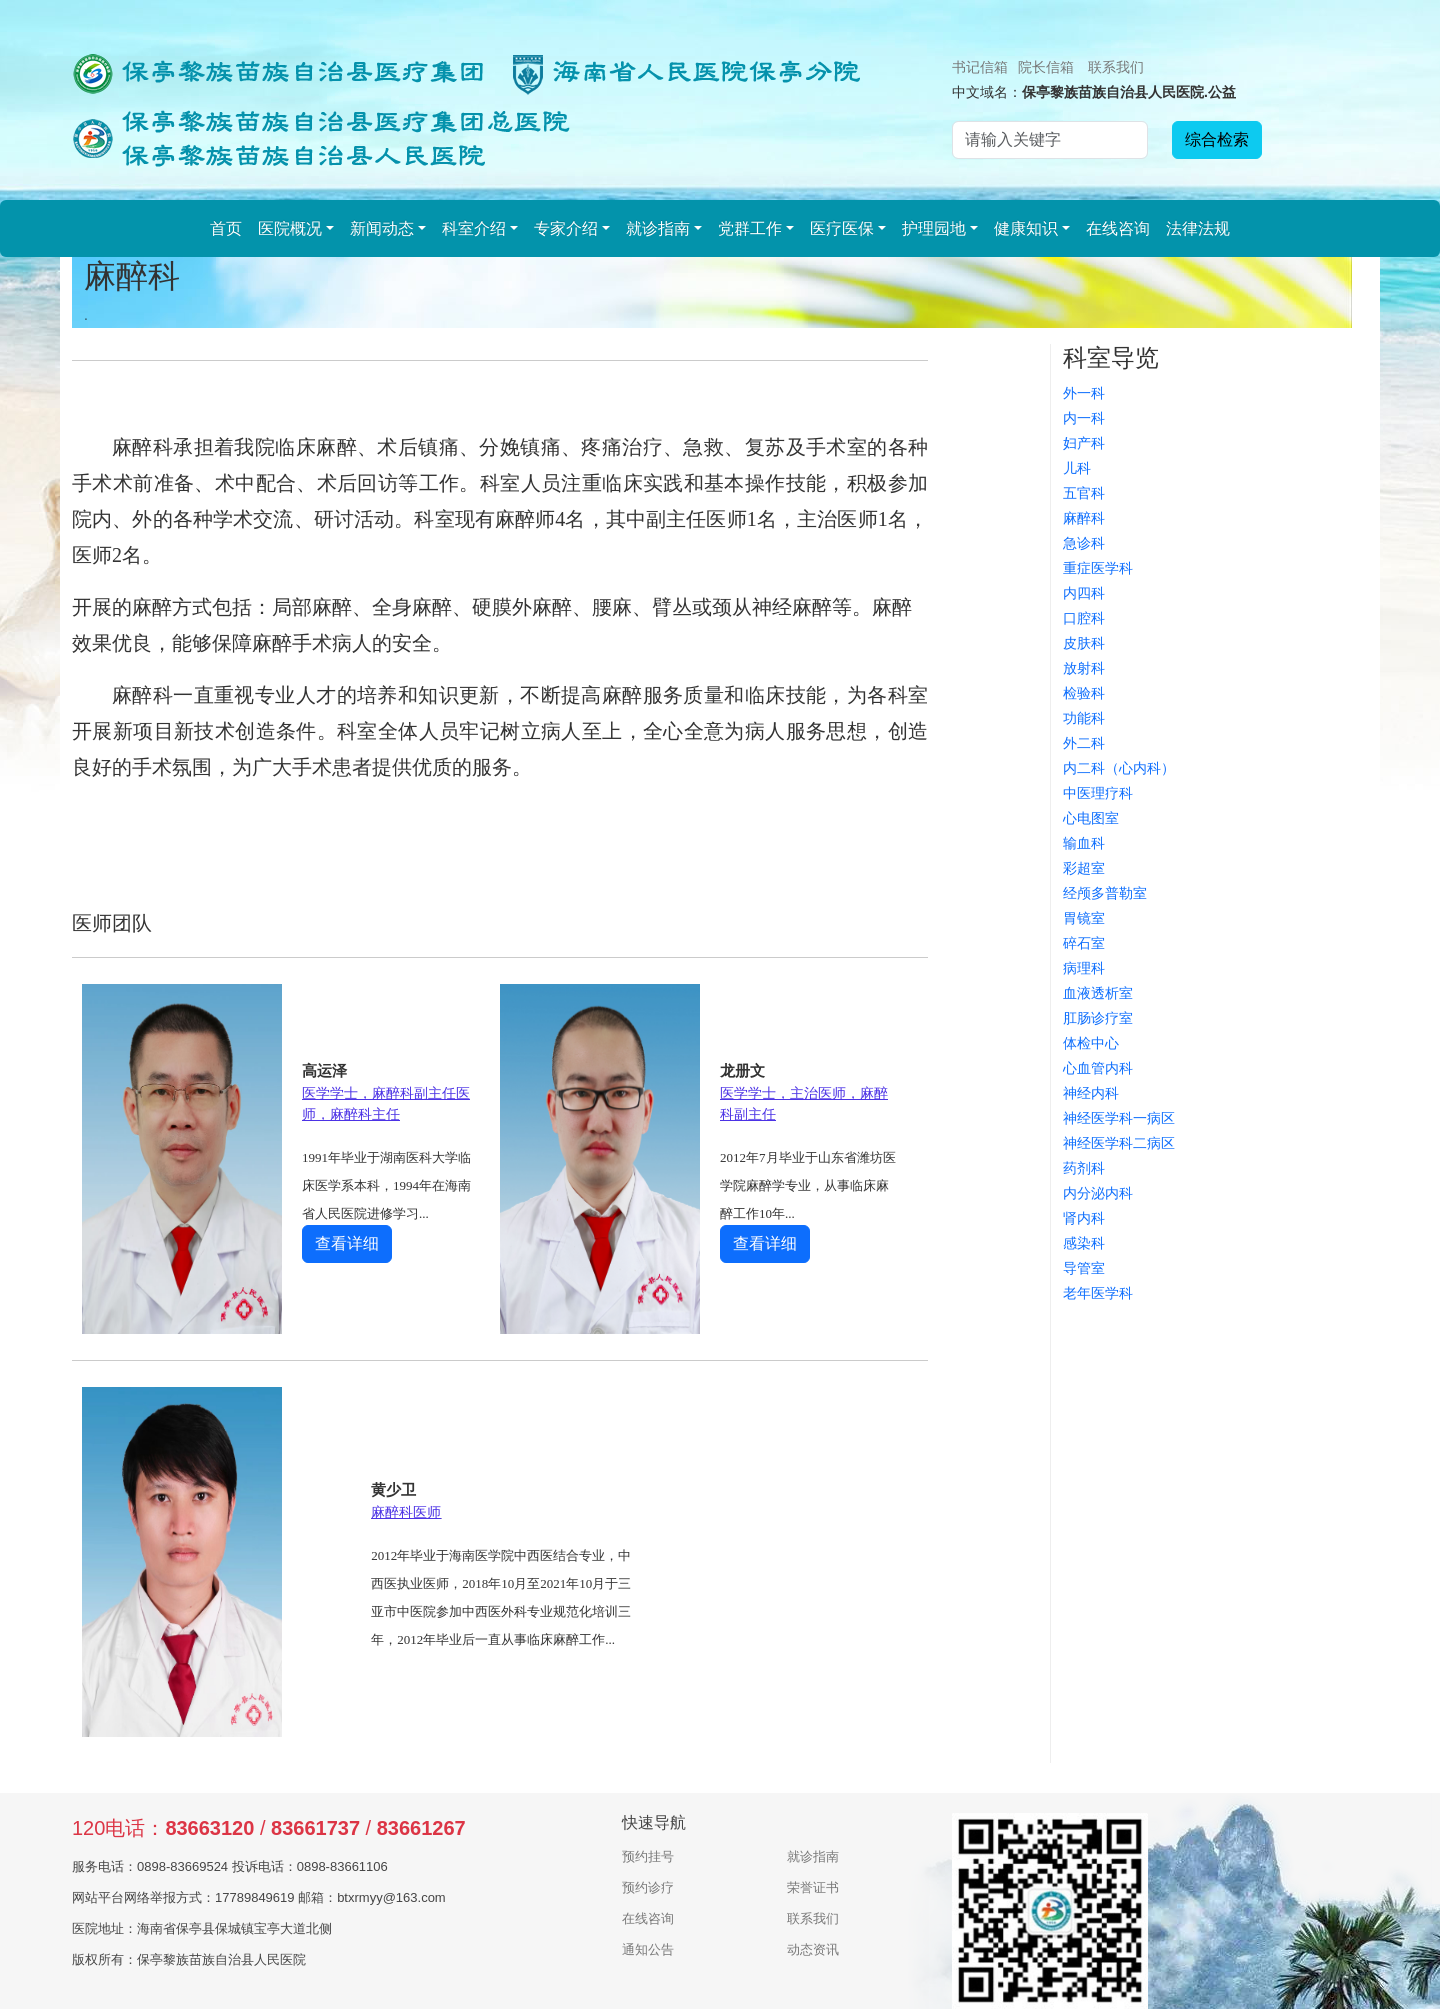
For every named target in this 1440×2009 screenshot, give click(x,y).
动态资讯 (813, 1949)
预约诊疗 (648, 1887)
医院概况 (290, 228)
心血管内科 (1098, 1068)
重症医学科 (1098, 568)
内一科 (1084, 418)
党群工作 (750, 228)
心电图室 (1091, 818)
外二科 (1084, 743)
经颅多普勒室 (1105, 893)
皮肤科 (1084, 643)
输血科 (1084, 843)
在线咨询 (1118, 228)
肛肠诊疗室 (1098, 1018)
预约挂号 (648, 1856)
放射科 (1084, 668)
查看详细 (347, 1243)
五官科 (1084, 493)
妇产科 (1084, 443)
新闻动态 (382, 228)
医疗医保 (842, 228)
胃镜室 (1084, 918)
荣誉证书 (813, 1887)
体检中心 (1091, 1043)
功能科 (1084, 718)
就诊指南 (658, 228)
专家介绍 (566, 228)
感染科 (1084, 1243)
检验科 (1084, 693)
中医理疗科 (1098, 793)
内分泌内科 (1098, 1193)
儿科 (1077, 468)
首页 (226, 228)
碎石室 (1084, 943)
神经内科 (1091, 1093)
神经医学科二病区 (1119, 1143)
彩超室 (1084, 868)
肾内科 (1084, 1218)
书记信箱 (980, 67)
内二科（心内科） (1119, 768)
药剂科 (1084, 1168)
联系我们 (1116, 67)
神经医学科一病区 (1119, 1118)
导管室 (1084, 1268)
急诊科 (1084, 543)
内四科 (1084, 593)
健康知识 (1026, 228)
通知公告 (648, 1949)
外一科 (1084, 393)
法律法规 (1198, 228)
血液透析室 (1098, 993)
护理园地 (934, 228)
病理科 (1084, 968)
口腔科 (1084, 618)
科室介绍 (474, 228)
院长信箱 (1046, 67)
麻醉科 (1084, 518)
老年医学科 (1098, 1293)
